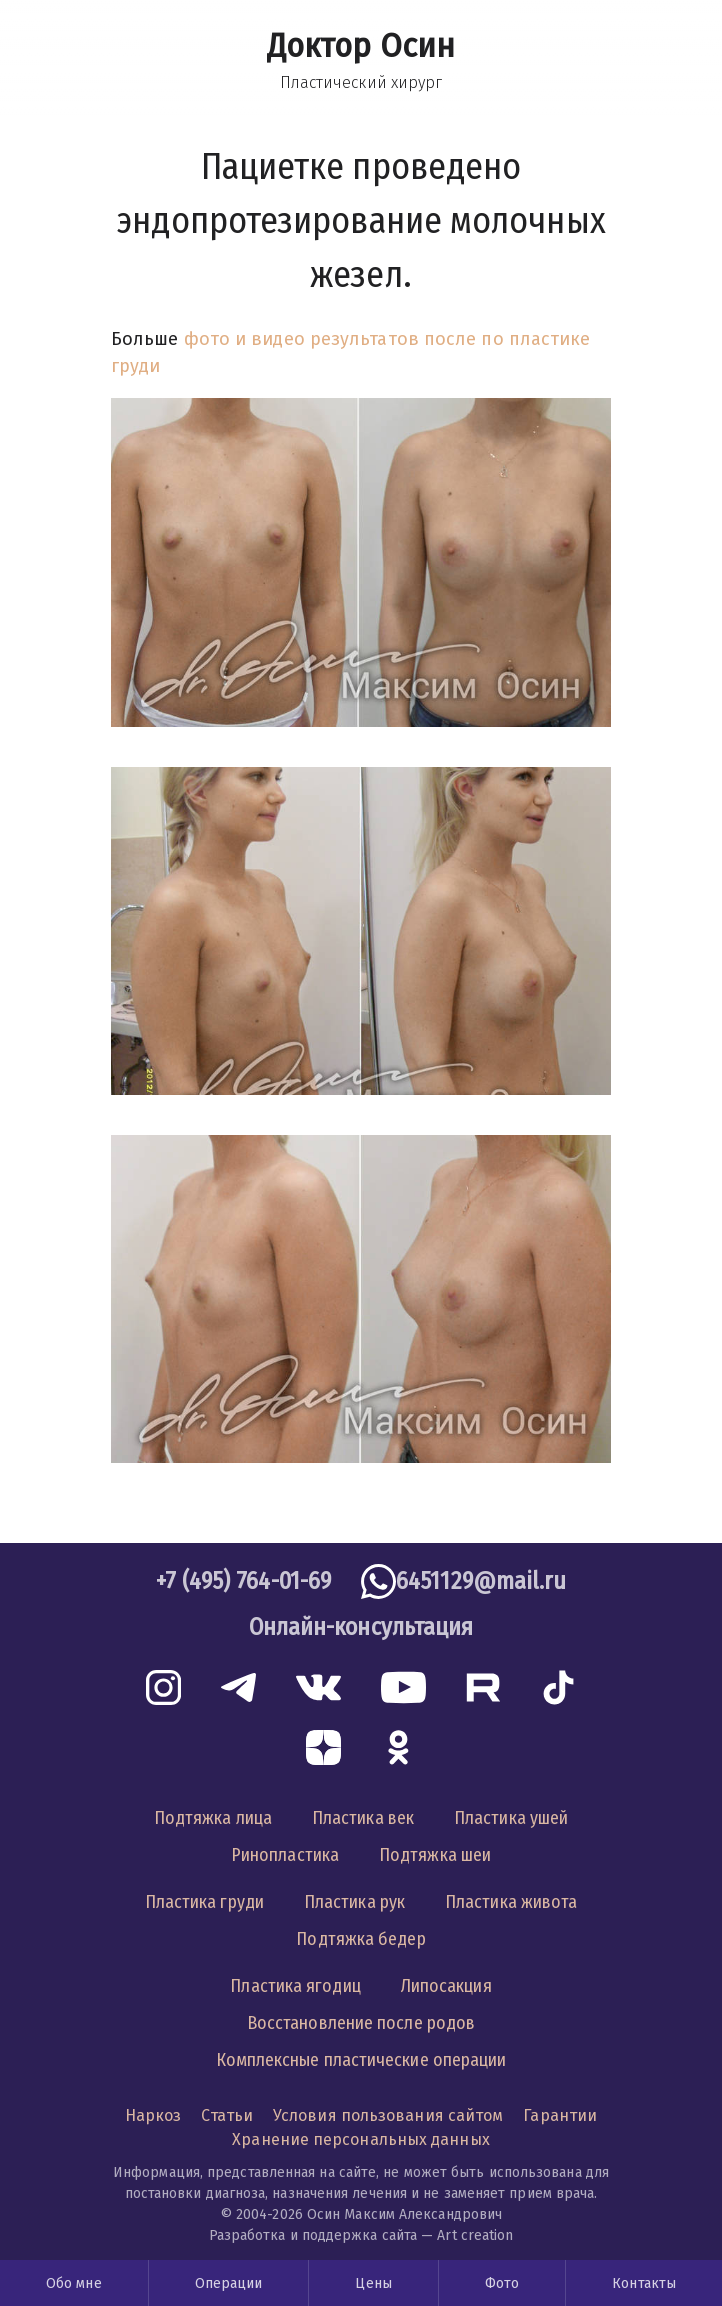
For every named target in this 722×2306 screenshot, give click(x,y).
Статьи (227, 2115)
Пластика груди (204, 1902)
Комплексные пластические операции (361, 2060)
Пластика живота (511, 1902)
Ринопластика (285, 1855)
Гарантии (560, 2115)
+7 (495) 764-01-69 (244, 1581)
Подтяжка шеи (435, 1855)
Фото (502, 2283)
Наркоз (153, 2115)
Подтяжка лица (213, 1818)
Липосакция (446, 1986)
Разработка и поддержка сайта (313, 2235)
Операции (229, 2283)
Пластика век (363, 1818)
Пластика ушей (511, 1818)
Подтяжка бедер (360, 1939)
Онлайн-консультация (361, 1627)
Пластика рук (354, 1902)
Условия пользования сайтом (388, 2115)
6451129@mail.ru (481, 1581)
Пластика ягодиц (295, 1986)
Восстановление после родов (361, 2023)
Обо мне (74, 2283)
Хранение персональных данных (361, 2139)
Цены (373, 2283)
